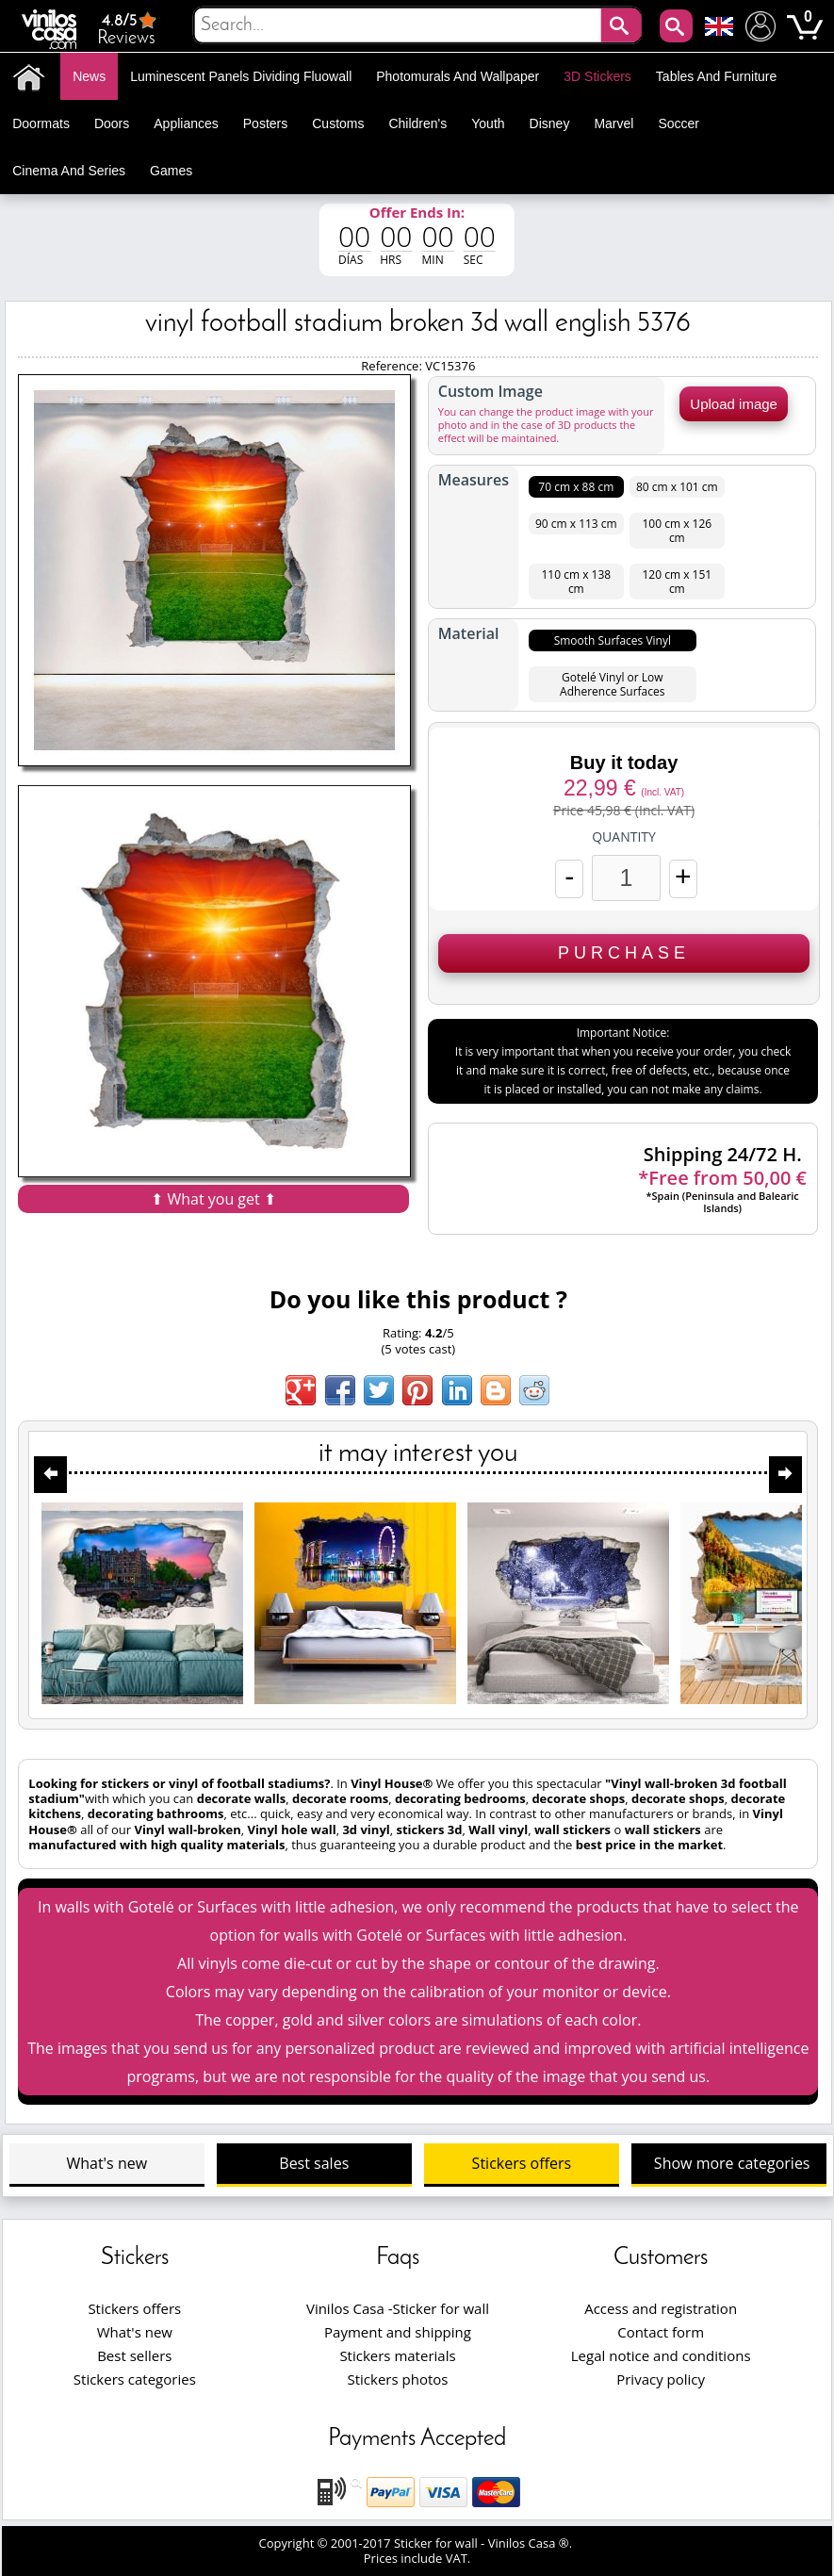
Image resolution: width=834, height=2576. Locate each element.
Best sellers (134, 2355)
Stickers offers (521, 2163)
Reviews (128, 28)
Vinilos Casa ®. (532, 2543)
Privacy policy (660, 2379)
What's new (106, 2163)
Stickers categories (135, 2379)
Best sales (314, 2163)
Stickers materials (397, 2355)
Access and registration (660, 2308)
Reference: (393, 365)
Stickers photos (398, 2379)
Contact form (660, 2331)
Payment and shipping (397, 2331)
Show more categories (732, 2163)
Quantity (624, 837)
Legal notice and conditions (661, 2355)
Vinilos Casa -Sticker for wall (397, 2308)
